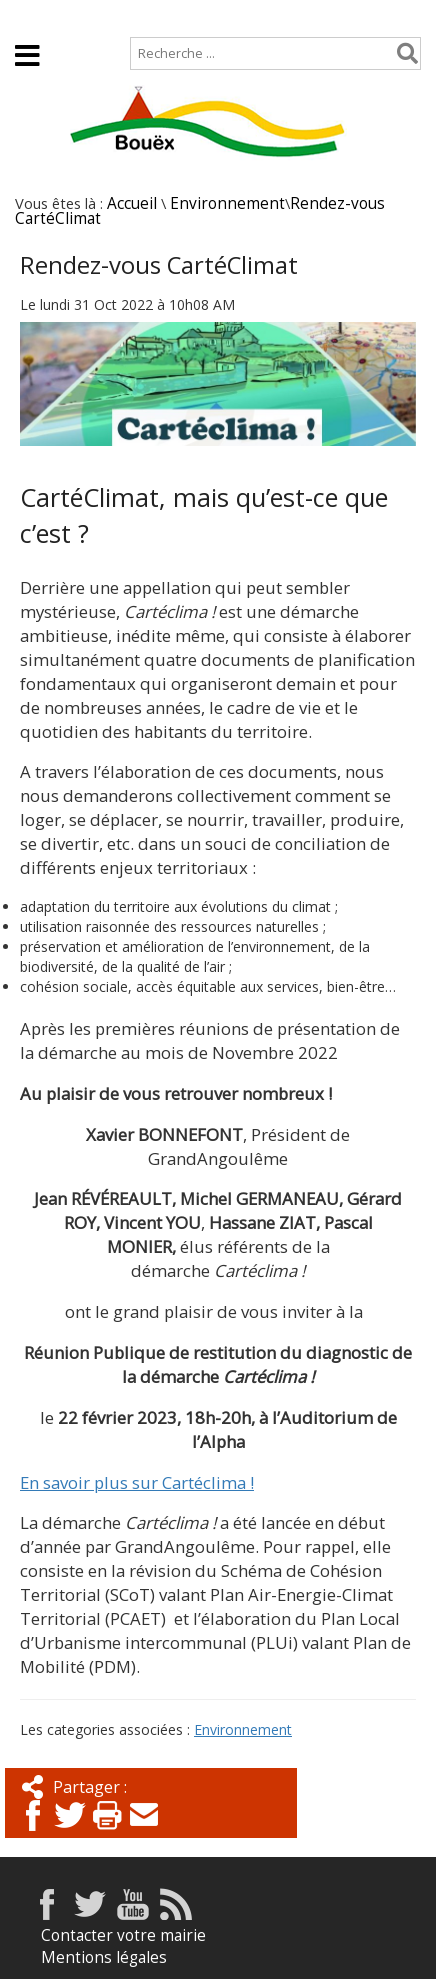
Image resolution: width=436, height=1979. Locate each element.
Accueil (32, 16)
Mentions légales (104, 1957)
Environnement (227, 203)
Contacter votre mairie (123, 1935)
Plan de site (127, 16)
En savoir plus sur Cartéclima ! (137, 1482)
